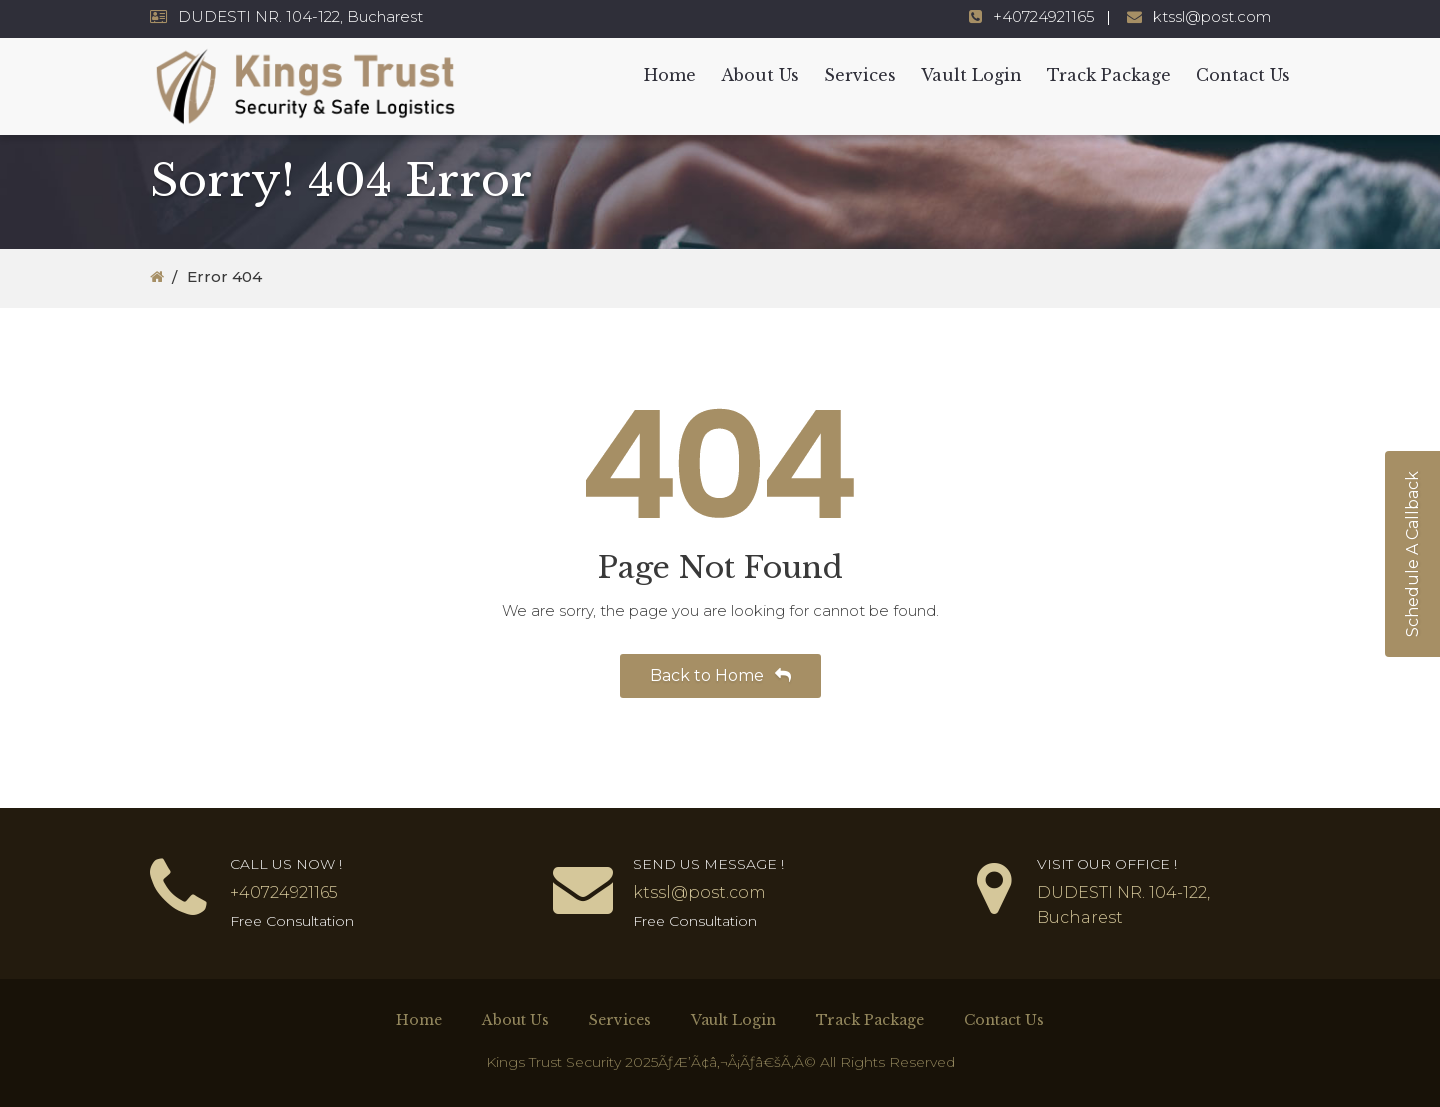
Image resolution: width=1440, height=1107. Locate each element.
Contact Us (1243, 75)
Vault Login (971, 75)
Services (860, 75)
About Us (760, 75)
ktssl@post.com (1212, 16)
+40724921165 (1044, 16)
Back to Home (720, 675)
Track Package (1109, 75)
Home (670, 75)
